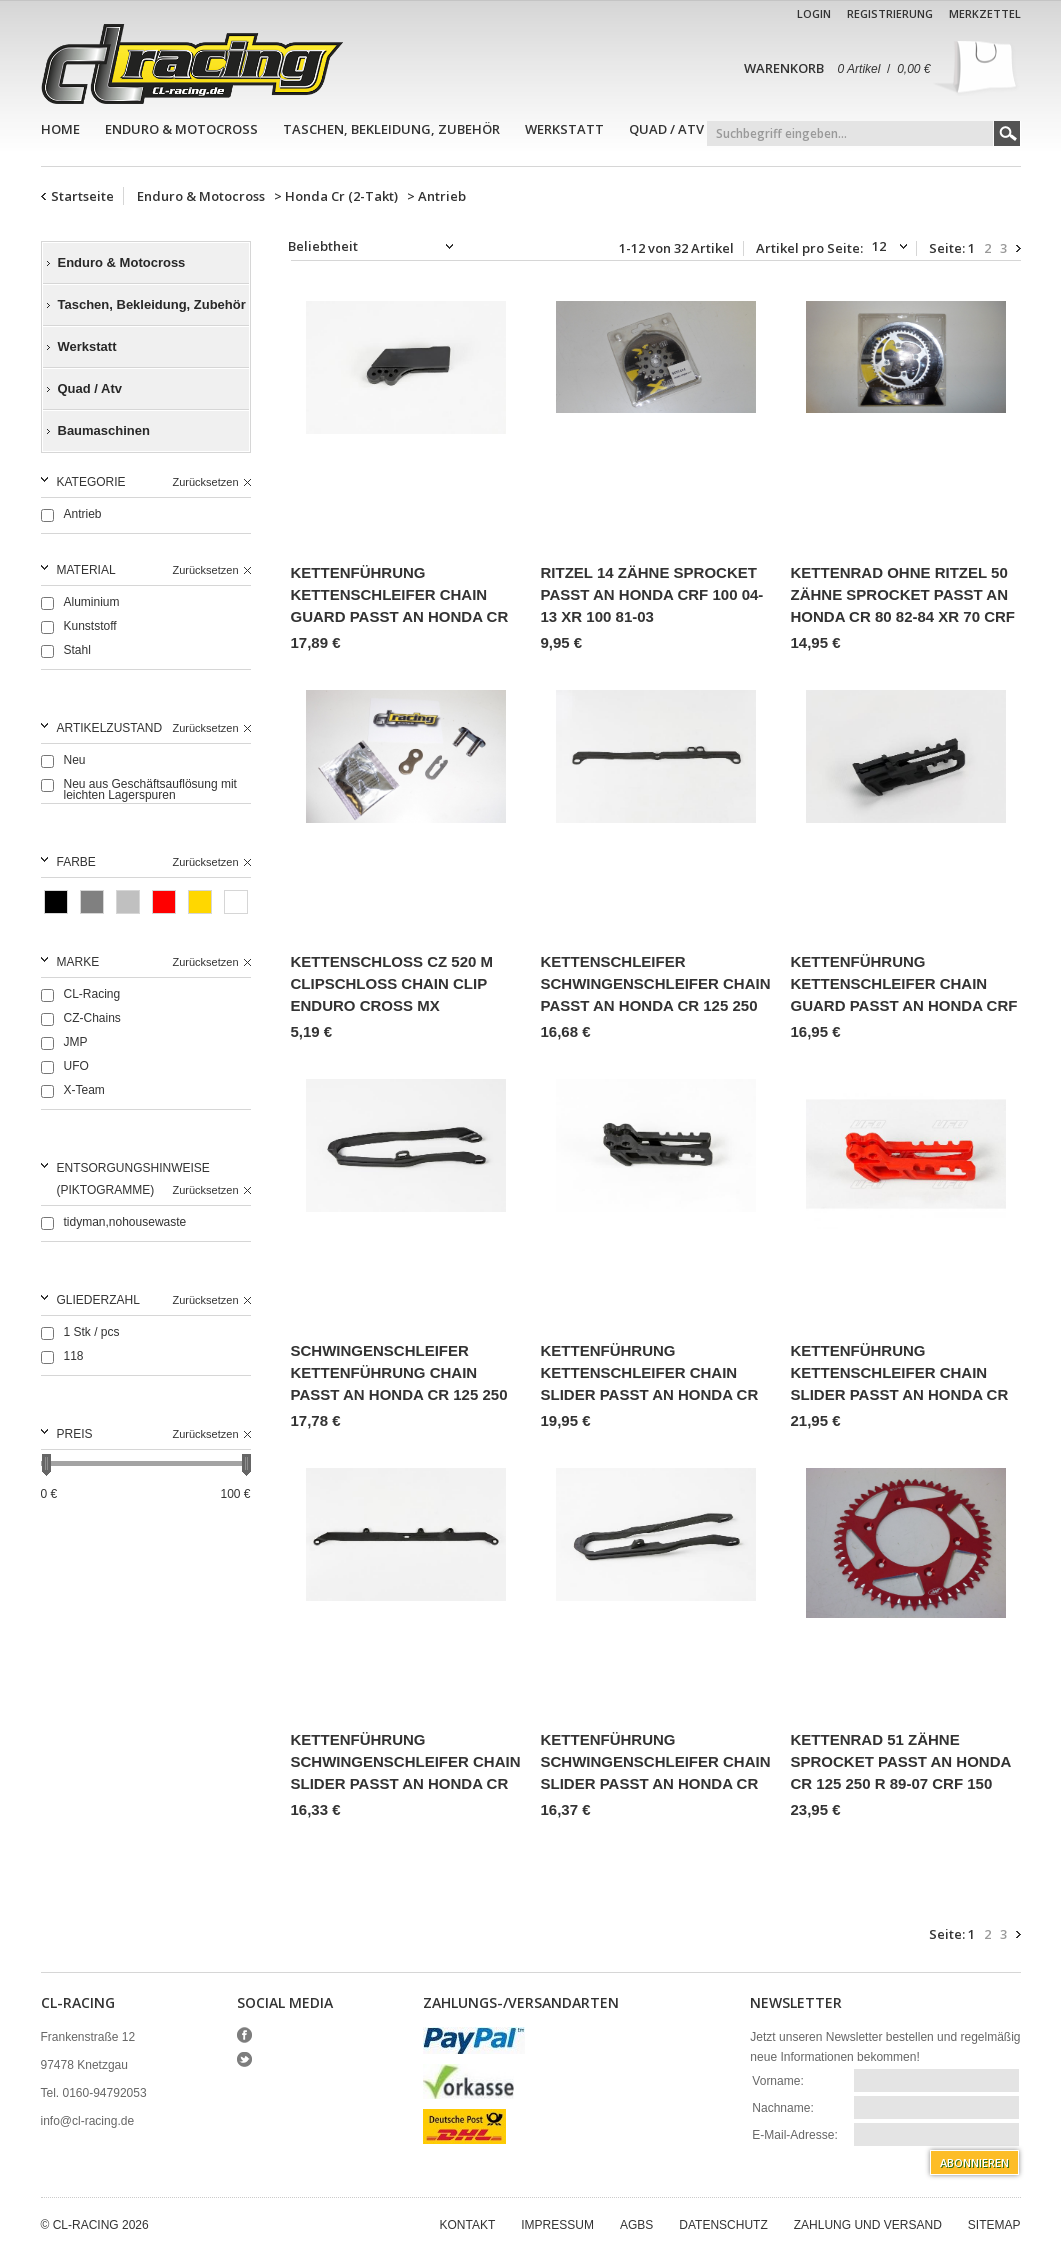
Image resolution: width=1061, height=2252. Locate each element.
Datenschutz (723, 2225)
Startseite (82, 196)
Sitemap (994, 2225)
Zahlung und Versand (868, 2225)
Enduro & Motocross (181, 129)
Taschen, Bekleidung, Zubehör (391, 129)
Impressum (557, 2225)
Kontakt (468, 2225)
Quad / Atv (666, 129)
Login (814, 13)
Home (60, 129)
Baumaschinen (104, 430)
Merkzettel (985, 13)
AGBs (636, 2225)
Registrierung (890, 13)
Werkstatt (564, 129)
